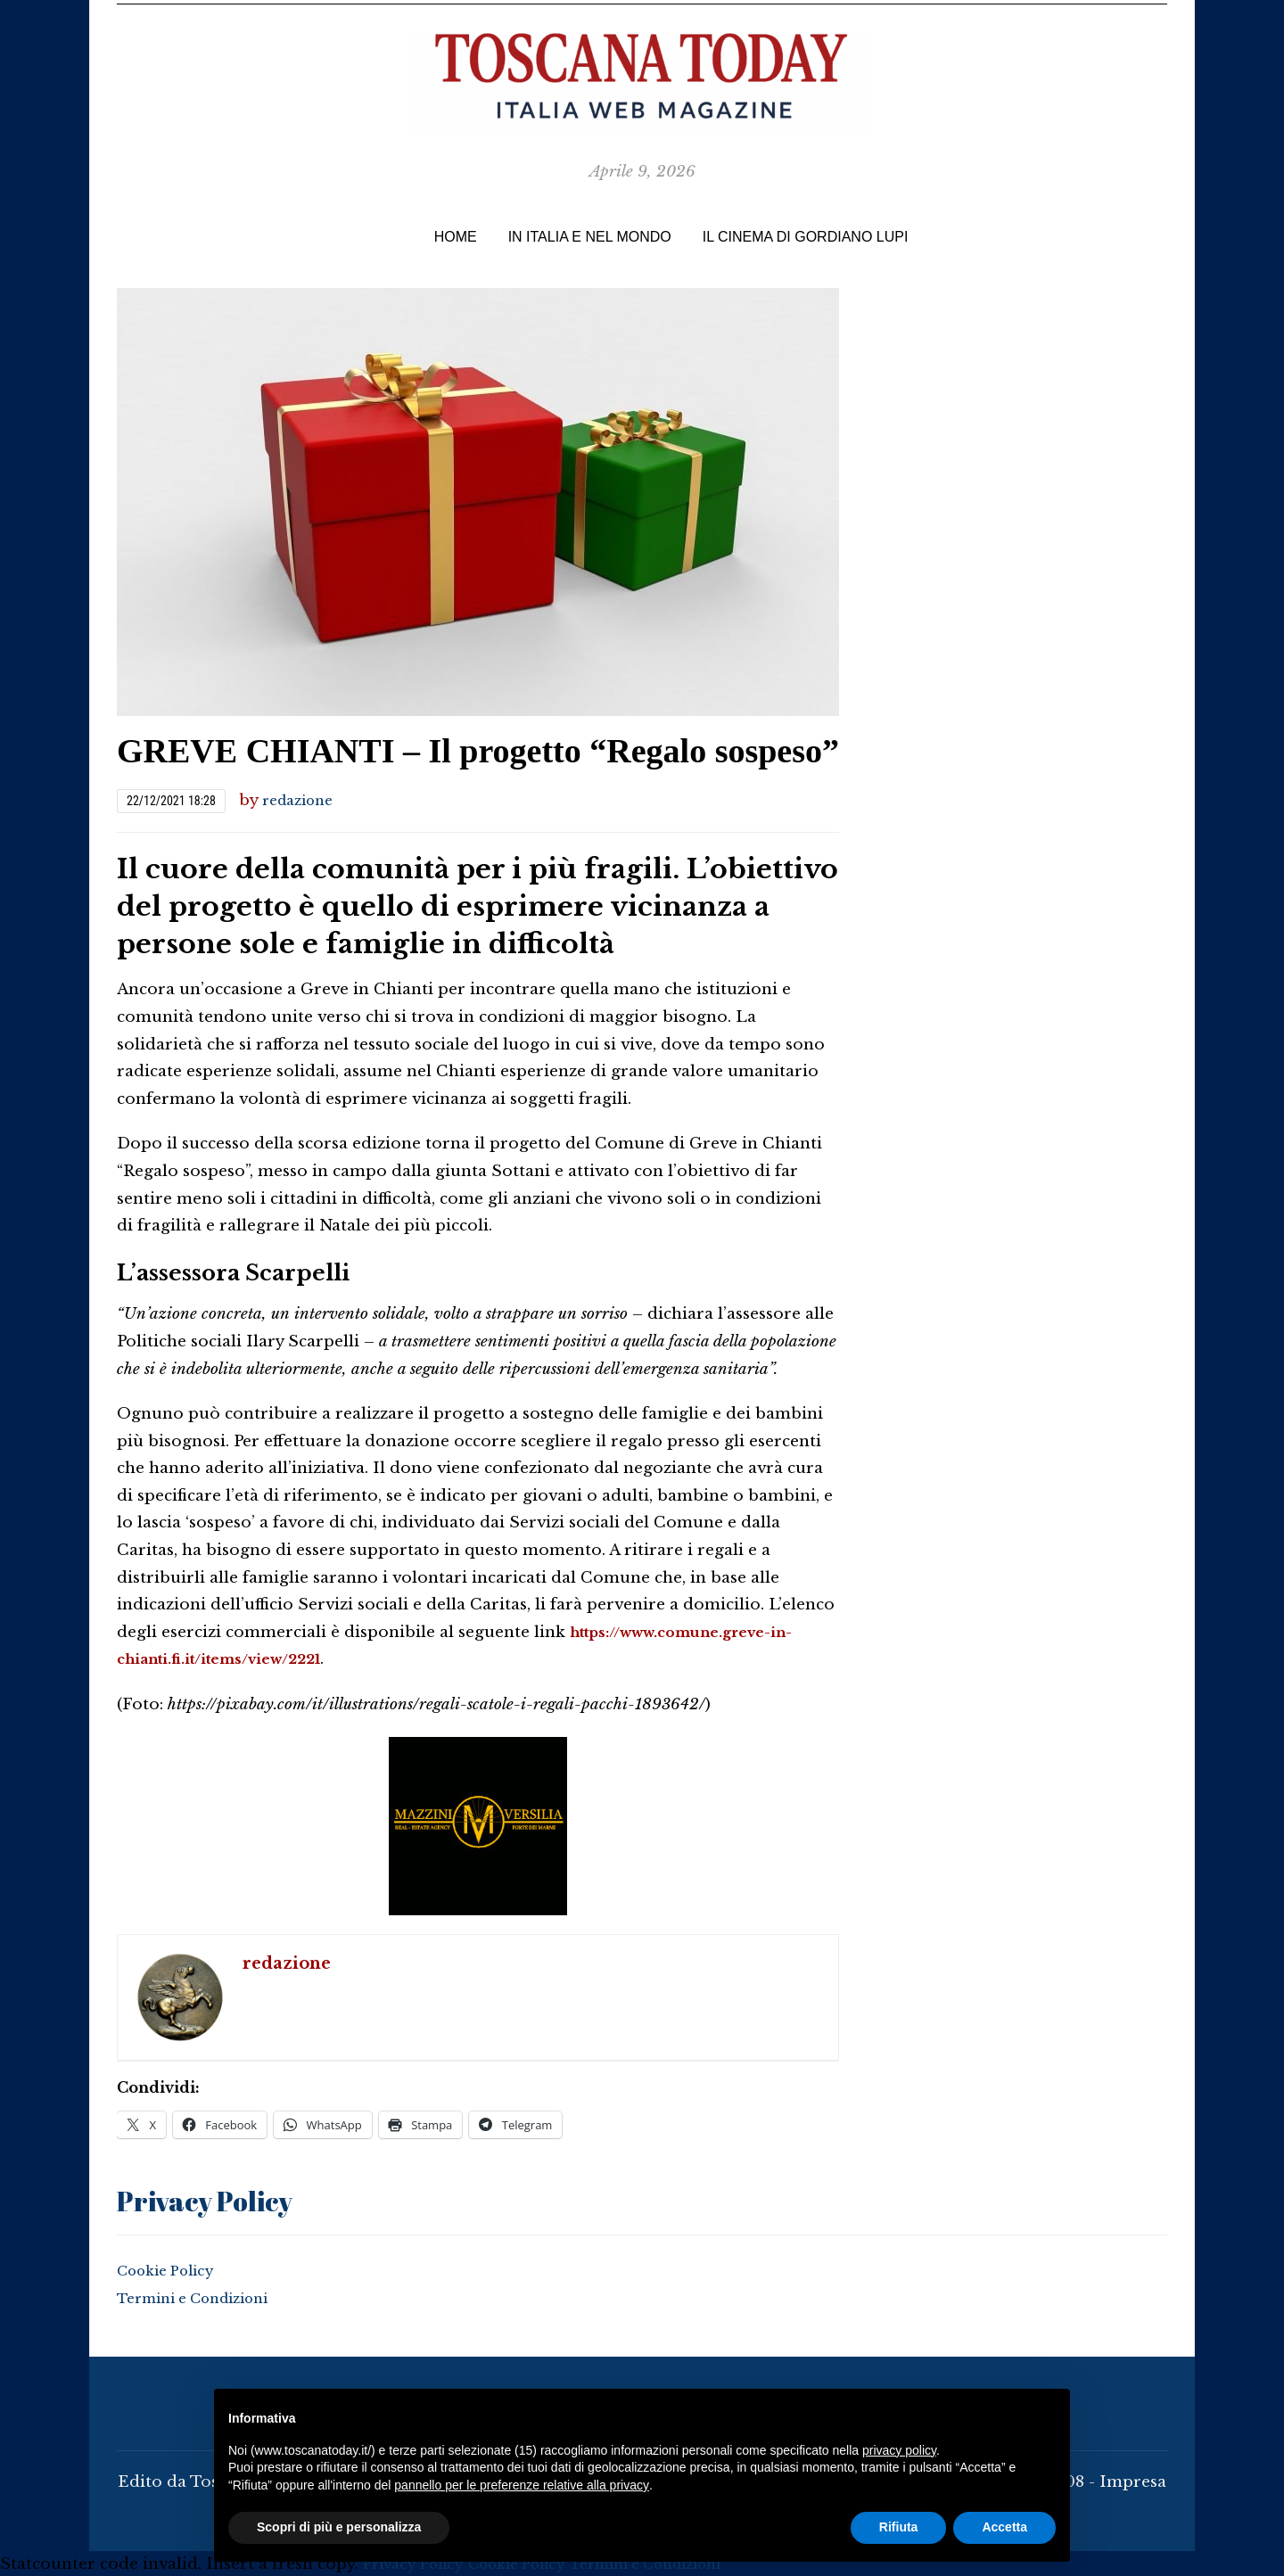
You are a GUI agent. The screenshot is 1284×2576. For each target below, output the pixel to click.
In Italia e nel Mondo (589, 236)
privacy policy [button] (899, 2450)
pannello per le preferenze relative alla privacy (521, 2485)
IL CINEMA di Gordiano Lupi (806, 236)
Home (455, 236)
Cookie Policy (171, 2268)
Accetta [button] (1004, 2527)
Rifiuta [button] (898, 2527)
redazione (302, 800)
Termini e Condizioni (203, 2296)
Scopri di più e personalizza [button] (339, 2527)
